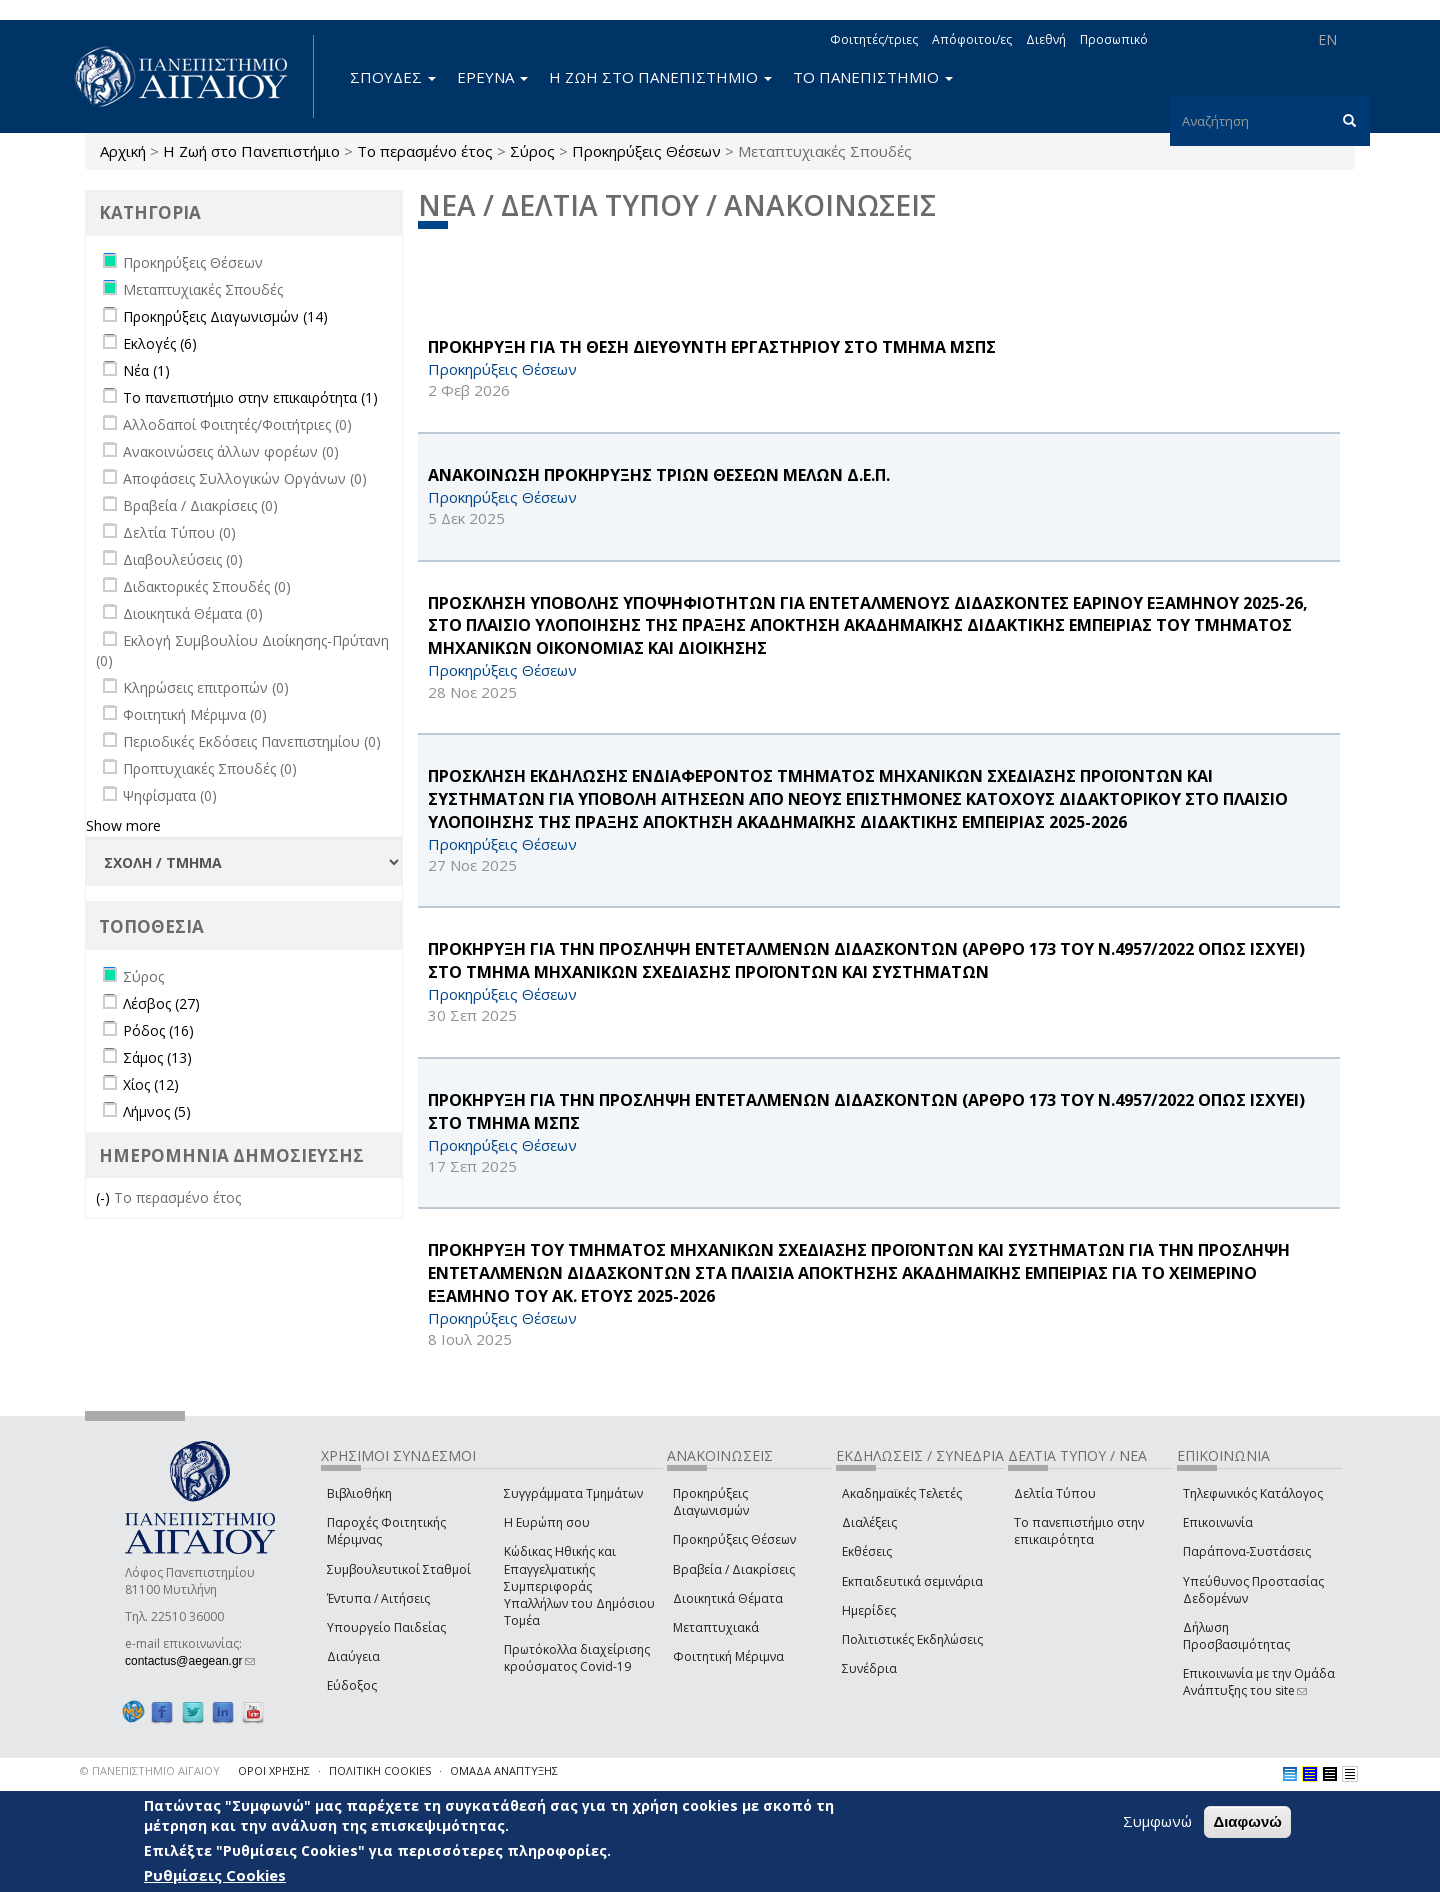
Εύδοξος (352, 1685)
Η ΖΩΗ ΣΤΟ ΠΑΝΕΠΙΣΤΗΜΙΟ (660, 77)
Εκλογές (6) (160, 343)
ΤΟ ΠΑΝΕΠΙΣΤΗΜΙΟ (873, 77)
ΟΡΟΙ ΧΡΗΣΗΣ (274, 1770)
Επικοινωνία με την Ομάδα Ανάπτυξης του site (1259, 1682)
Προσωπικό (1114, 39)
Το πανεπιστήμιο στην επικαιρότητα (1079, 1531)
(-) (105, 1197)
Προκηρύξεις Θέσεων (646, 151)
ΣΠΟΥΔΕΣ (393, 77)
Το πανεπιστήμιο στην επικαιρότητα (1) (250, 397)
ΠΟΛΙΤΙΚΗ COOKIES (380, 1770)
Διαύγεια (353, 1656)
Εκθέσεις (867, 1551)
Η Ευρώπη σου (547, 1522)
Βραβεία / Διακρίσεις (734, 1569)
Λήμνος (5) (157, 1111)
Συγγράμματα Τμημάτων (573, 1493)
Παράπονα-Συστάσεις (1247, 1551)
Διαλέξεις (869, 1522)
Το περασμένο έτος (425, 151)
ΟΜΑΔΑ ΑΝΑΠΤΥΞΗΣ (504, 1770)
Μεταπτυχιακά (716, 1627)
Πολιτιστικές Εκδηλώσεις (912, 1639)
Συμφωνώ (1157, 1821)
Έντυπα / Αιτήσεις (378, 1598)
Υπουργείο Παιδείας (386, 1627)
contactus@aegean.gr (190, 1661)
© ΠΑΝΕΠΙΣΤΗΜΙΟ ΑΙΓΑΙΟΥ (150, 1770)
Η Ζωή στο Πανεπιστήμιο (251, 151)
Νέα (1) (146, 370)
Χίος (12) (151, 1084)
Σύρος (532, 151)
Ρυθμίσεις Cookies (215, 1875)
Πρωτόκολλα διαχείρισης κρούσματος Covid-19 (577, 1658)
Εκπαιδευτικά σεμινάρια (912, 1581)
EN (1327, 39)
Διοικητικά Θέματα (728, 1598)
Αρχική (123, 151)
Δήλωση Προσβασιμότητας (1236, 1636)
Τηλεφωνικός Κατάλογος (1253, 1493)
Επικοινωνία (1218, 1522)
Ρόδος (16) (158, 1030)
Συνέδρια (869, 1668)
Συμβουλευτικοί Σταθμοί (399, 1569)
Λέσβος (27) (161, 1003)
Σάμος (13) (157, 1057)
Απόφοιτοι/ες (972, 39)
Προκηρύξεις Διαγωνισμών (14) (225, 316)
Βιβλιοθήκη (359, 1493)
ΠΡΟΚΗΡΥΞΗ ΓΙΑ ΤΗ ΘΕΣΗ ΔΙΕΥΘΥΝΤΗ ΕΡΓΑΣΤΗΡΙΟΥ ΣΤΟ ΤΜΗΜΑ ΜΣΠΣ (712, 347)
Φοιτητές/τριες (874, 39)
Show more (123, 825)
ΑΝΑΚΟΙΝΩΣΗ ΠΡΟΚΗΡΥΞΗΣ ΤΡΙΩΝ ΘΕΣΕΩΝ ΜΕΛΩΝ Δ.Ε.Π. (659, 475)
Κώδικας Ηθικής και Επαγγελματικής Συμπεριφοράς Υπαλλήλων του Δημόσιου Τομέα (579, 1586)
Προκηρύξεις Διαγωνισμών (711, 1502)
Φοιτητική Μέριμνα (728, 1656)
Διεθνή (1046, 39)
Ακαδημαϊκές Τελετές (902, 1493)
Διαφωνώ (1247, 1821)
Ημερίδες (869, 1610)
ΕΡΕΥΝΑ (492, 77)
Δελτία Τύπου (1055, 1493)
